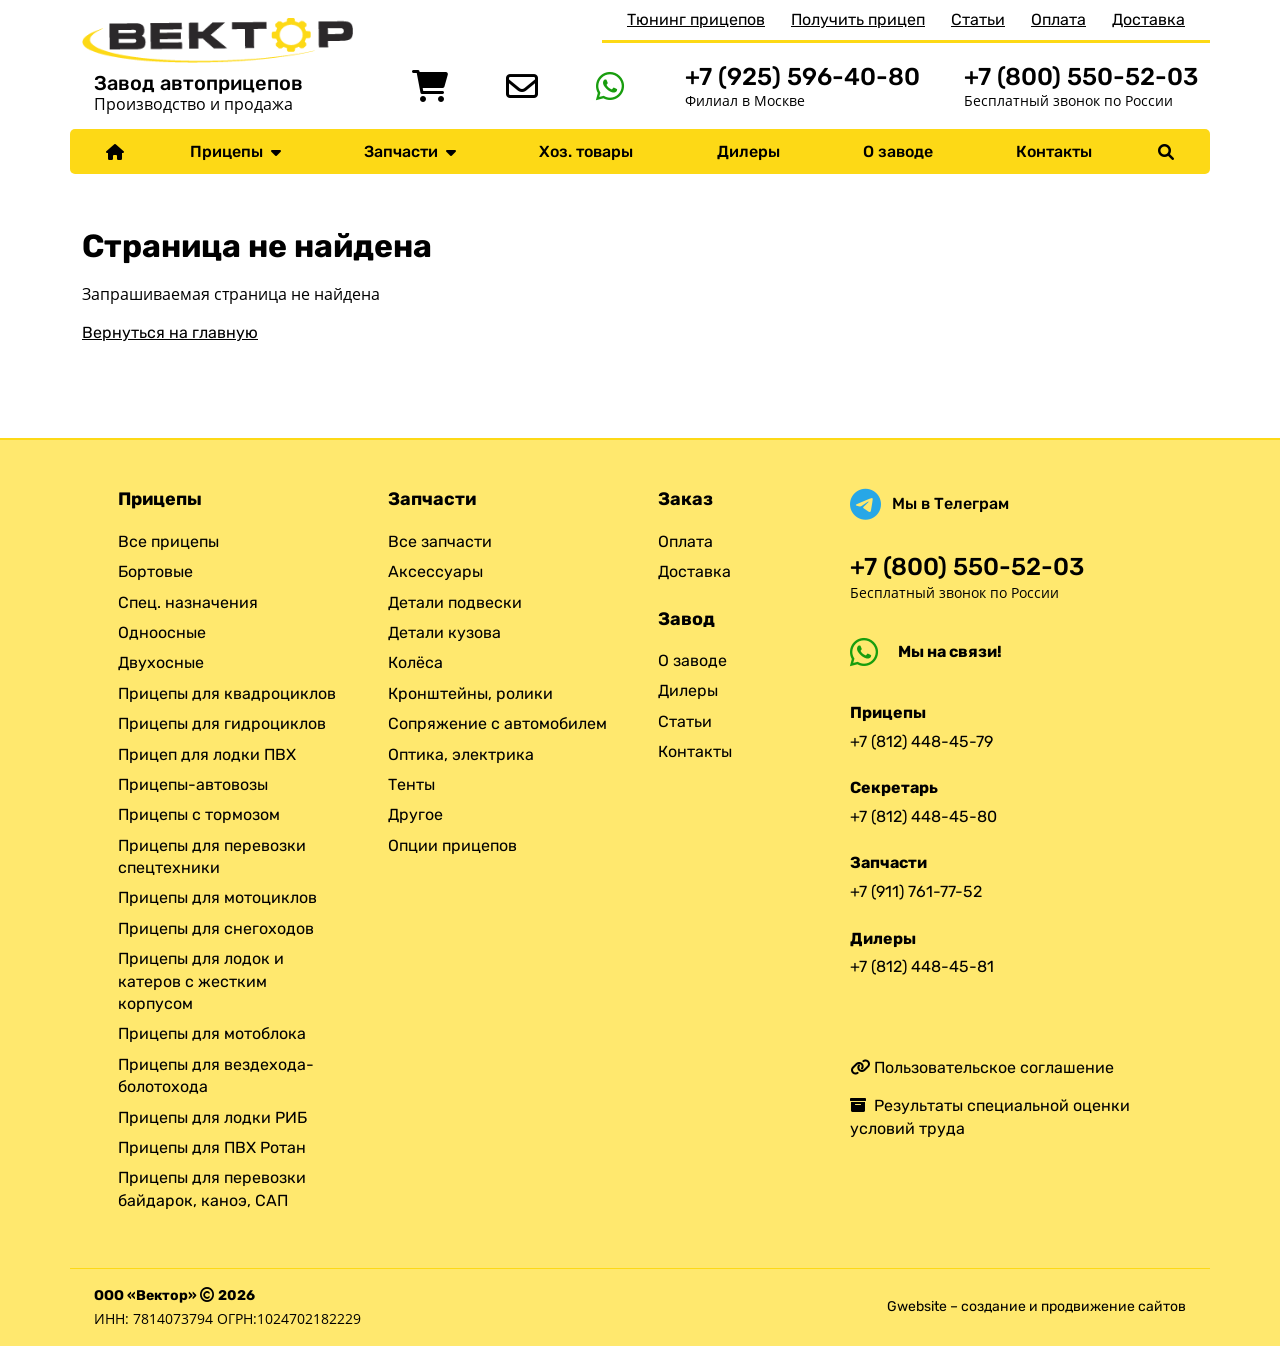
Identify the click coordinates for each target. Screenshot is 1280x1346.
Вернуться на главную (170, 332)
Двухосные (161, 662)
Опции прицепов (452, 845)
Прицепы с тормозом (199, 814)
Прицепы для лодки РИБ (212, 1117)
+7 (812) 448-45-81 (922, 966)
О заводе (898, 151)
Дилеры (748, 151)
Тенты (411, 784)
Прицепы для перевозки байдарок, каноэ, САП (212, 1188)
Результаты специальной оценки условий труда (990, 1116)
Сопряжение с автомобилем (497, 723)
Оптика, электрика (461, 754)
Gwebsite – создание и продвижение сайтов (1036, 1306)
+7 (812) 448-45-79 (921, 741)
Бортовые (155, 571)
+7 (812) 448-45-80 (923, 816)
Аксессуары (435, 571)
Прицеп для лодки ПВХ (207, 754)
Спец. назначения (188, 602)
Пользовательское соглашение (982, 1067)
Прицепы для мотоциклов (217, 897)
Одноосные (162, 632)
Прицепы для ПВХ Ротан (212, 1147)
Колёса (415, 662)
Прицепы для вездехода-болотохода (216, 1075)
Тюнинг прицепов (696, 19)
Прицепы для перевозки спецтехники (212, 856)
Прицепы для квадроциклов (227, 693)
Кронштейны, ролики (470, 693)
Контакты (1054, 151)
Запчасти (410, 151)
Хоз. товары (586, 151)
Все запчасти (440, 541)
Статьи (978, 19)
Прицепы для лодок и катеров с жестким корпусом (201, 981)
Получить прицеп (858, 19)
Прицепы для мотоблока (212, 1033)
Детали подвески (455, 602)
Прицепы (235, 151)
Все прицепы (168, 541)
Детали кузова (444, 632)
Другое (415, 814)
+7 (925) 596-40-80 (802, 76)
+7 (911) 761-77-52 (916, 891)
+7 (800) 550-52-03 (1081, 76)
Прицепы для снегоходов (216, 928)
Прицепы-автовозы (193, 784)
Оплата (1058, 19)
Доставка (1148, 19)
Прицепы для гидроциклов (222, 723)
